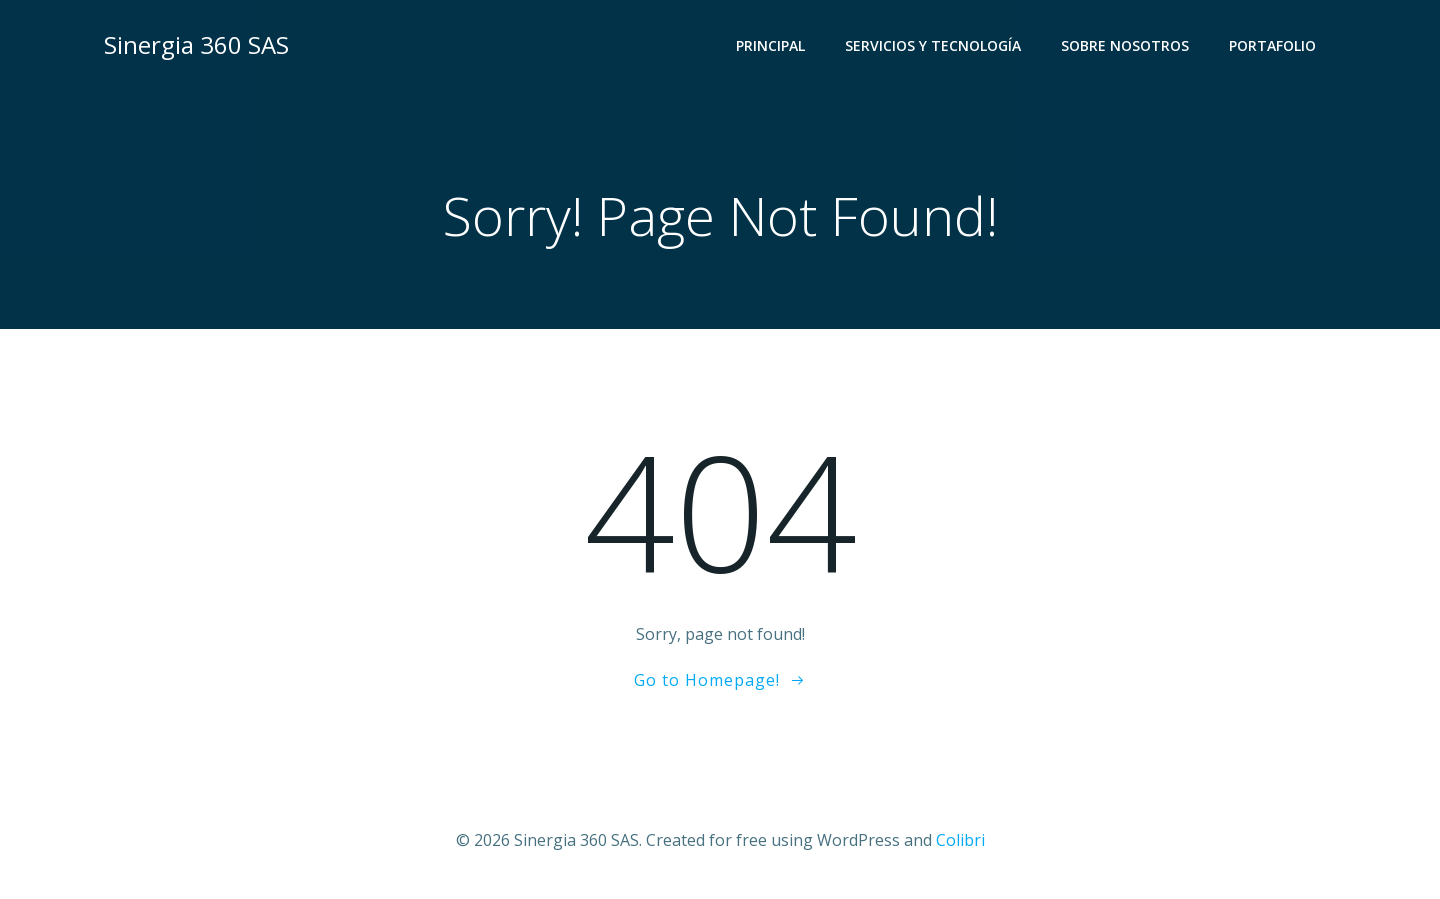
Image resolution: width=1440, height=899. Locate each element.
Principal (770, 45)
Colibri (960, 840)
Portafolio (1272, 45)
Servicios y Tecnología (933, 45)
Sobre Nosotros (1125, 45)
